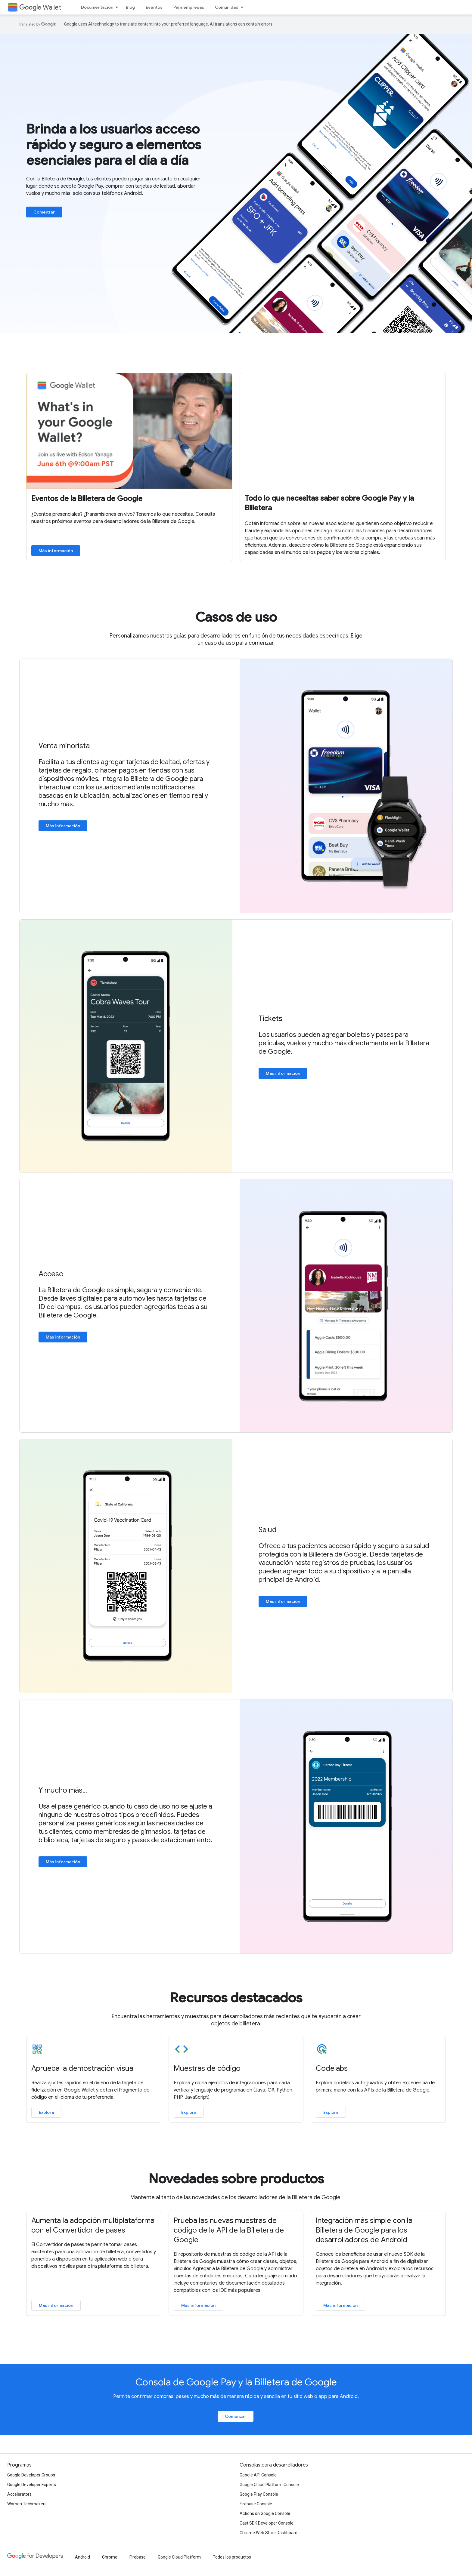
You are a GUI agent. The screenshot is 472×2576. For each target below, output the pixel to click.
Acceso (51, 1273)
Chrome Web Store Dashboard (268, 2532)
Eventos (154, 7)
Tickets (270, 1018)
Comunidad (226, 7)
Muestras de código (207, 2068)
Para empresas (188, 7)
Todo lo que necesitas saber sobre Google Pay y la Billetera (329, 503)
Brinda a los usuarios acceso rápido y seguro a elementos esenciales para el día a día (113, 144)
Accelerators (19, 2494)
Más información (56, 550)
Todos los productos (232, 2557)
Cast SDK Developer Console (266, 2523)
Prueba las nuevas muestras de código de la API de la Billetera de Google (229, 2230)
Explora (46, 2112)
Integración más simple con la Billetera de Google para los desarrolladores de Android (364, 2230)
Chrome (109, 2557)
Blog (130, 7)
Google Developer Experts (31, 2484)
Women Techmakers (27, 2503)
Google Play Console (259, 2494)
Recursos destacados (236, 1998)
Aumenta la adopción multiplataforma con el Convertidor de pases (92, 2225)
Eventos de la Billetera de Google (86, 498)
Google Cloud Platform (179, 2557)
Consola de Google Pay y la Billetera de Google (236, 2382)
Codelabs (332, 2068)
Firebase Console (256, 2503)
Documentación (97, 7)
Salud (268, 1529)
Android (82, 2557)
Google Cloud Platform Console (269, 2484)
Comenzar (44, 212)
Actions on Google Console (265, 2513)
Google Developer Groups (31, 2475)
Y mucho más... (63, 1790)
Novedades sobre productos (236, 2179)
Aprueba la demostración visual (83, 2068)
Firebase (137, 2557)
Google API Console (258, 2475)
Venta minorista (64, 745)
